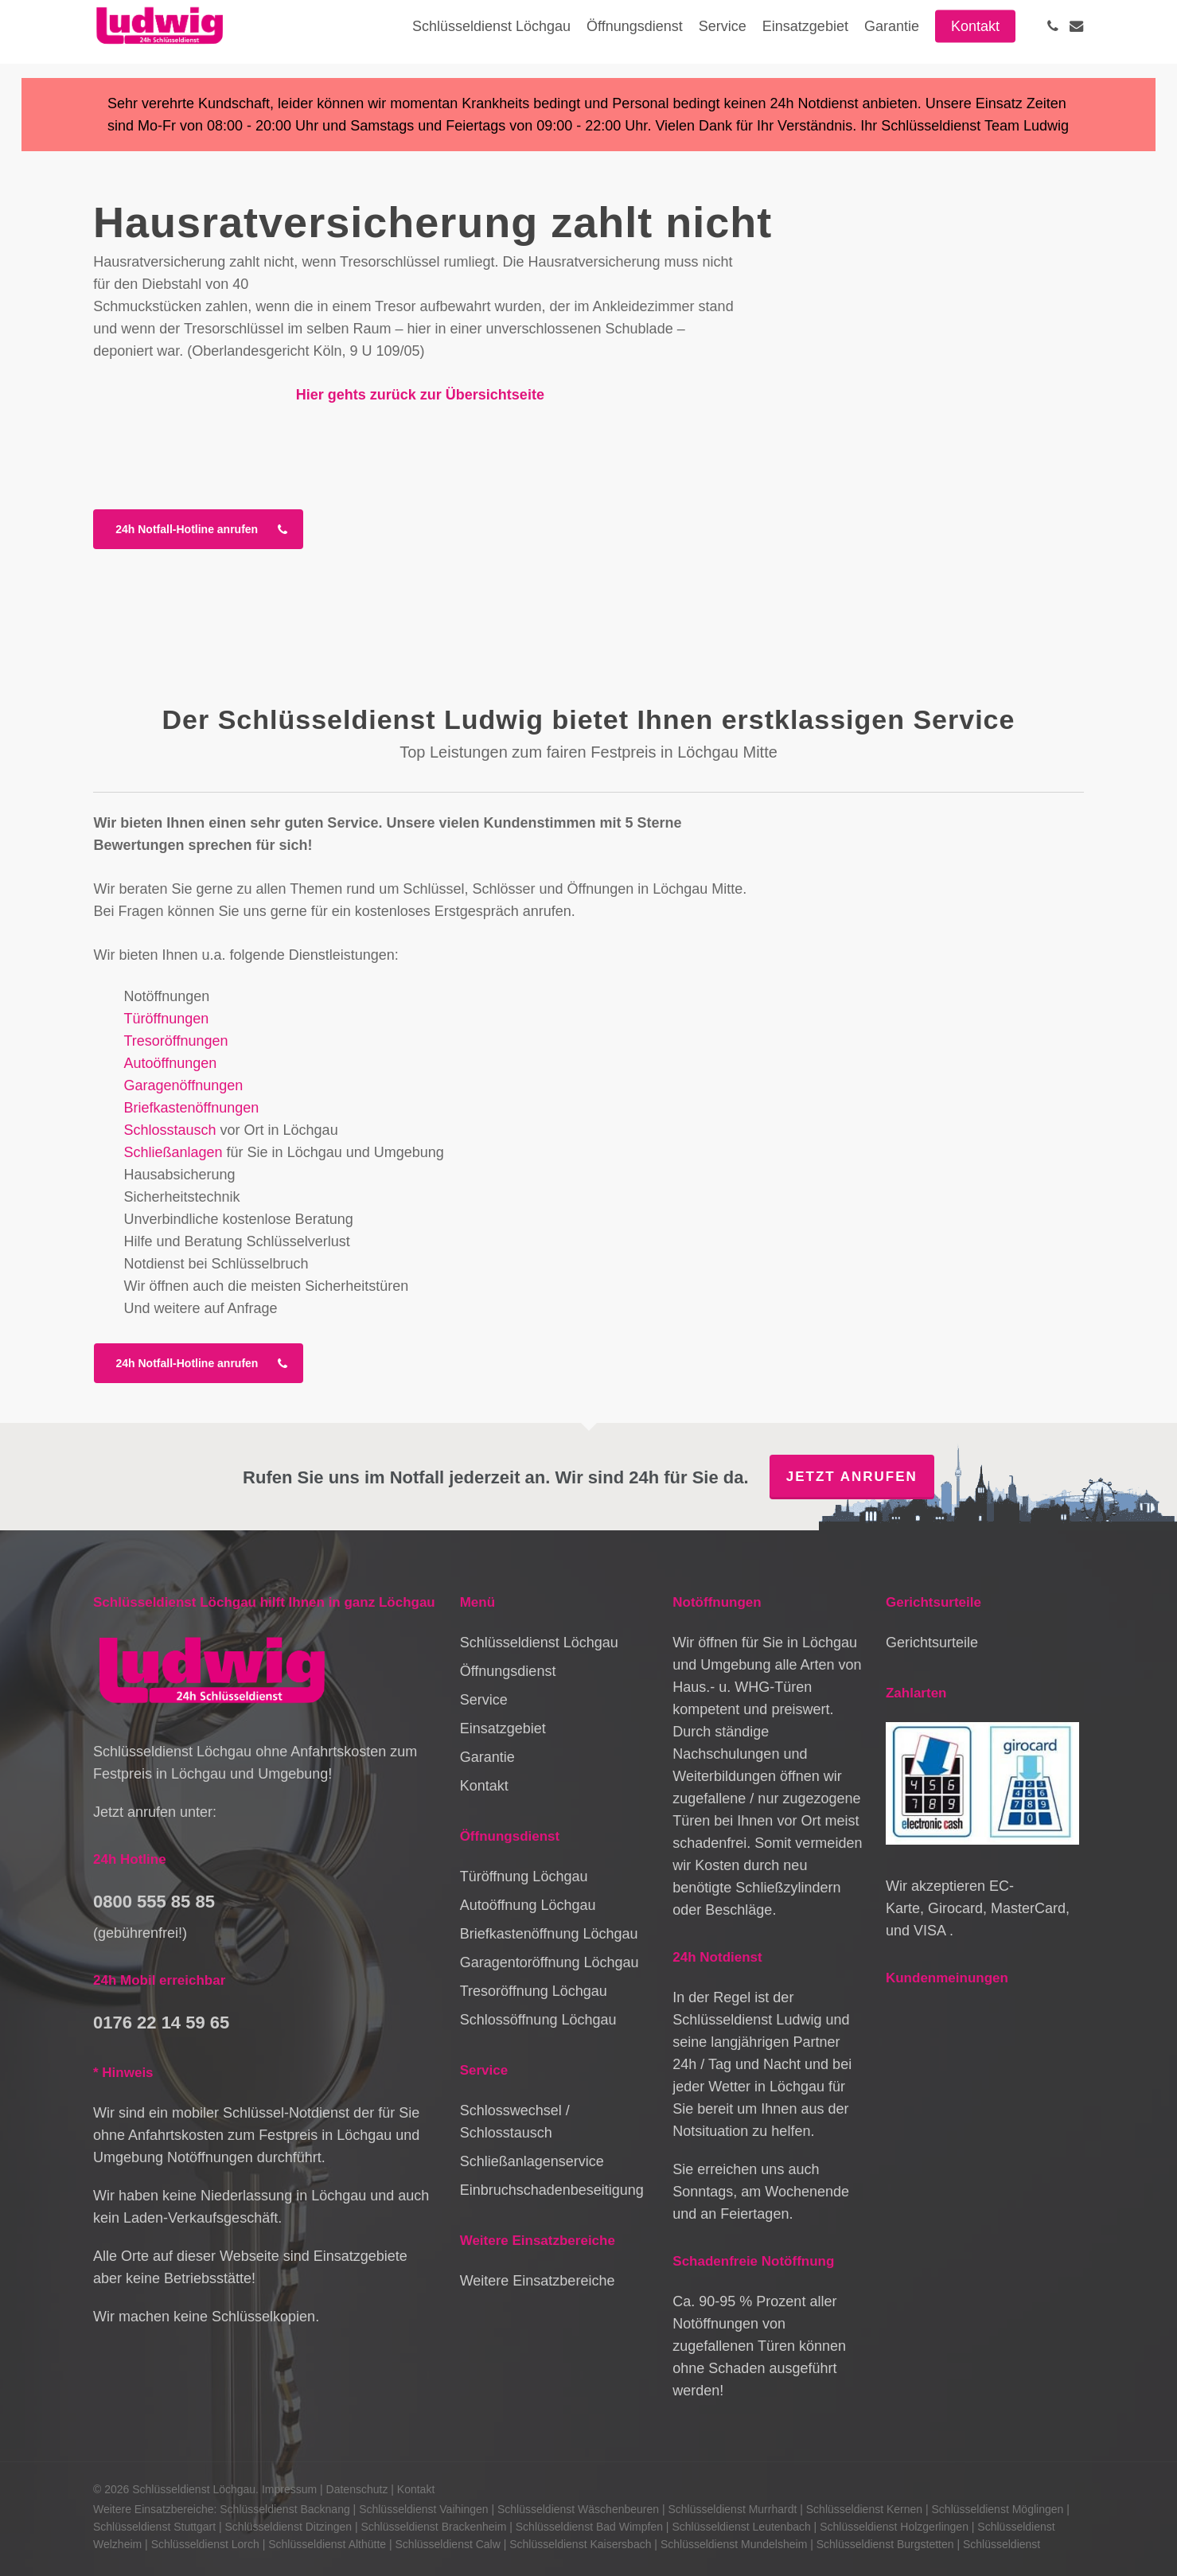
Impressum (289, 2489)
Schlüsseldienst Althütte (327, 2544)
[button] (198, 529)
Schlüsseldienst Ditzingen (289, 2526)
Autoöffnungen (170, 1063)
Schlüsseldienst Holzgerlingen (894, 2526)
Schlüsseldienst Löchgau (539, 1642)
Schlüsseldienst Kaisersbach (580, 2544)
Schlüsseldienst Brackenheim (433, 2526)
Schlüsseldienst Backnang (284, 2509)
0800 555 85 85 (154, 1902)
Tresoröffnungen (176, 1041)
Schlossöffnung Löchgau (538, 2020)
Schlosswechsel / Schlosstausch (515, 2121)
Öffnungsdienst (508, 1671)
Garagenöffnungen (184, 1085)
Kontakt (484, 1786)
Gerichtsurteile (932, 1642)
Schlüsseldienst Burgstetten (885, 2544)
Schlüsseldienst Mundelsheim (734, 2544)
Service (484, 1700)
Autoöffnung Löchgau (528, 1905)
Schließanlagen (173, 1152)
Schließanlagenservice (532, 2161)
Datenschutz (357, 2489)
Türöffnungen (166, 1019)
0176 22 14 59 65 (161, 2022)
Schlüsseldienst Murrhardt (732, 2509)
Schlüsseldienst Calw (448, 2544)
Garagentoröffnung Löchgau (549, 1962)
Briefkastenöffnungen (191, 1108)
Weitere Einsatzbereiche (537, 2281)
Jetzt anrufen (852, 1476)
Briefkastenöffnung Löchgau (549, 1934)
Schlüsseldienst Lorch (205, 2544)
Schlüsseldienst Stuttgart (154, 2526)
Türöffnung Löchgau (524, 1876)
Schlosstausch (170, 1130)
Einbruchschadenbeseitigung (552, 2190)
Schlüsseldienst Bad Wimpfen (589, 2526)
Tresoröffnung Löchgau (533, 1991)
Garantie (487, 1757)
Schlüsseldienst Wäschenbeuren (578, 2509)
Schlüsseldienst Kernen (864, 2509)
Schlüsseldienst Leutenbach (741, 2526)
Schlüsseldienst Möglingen (998, 2509)
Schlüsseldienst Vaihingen (423, 2509)
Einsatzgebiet (503, 1728)
